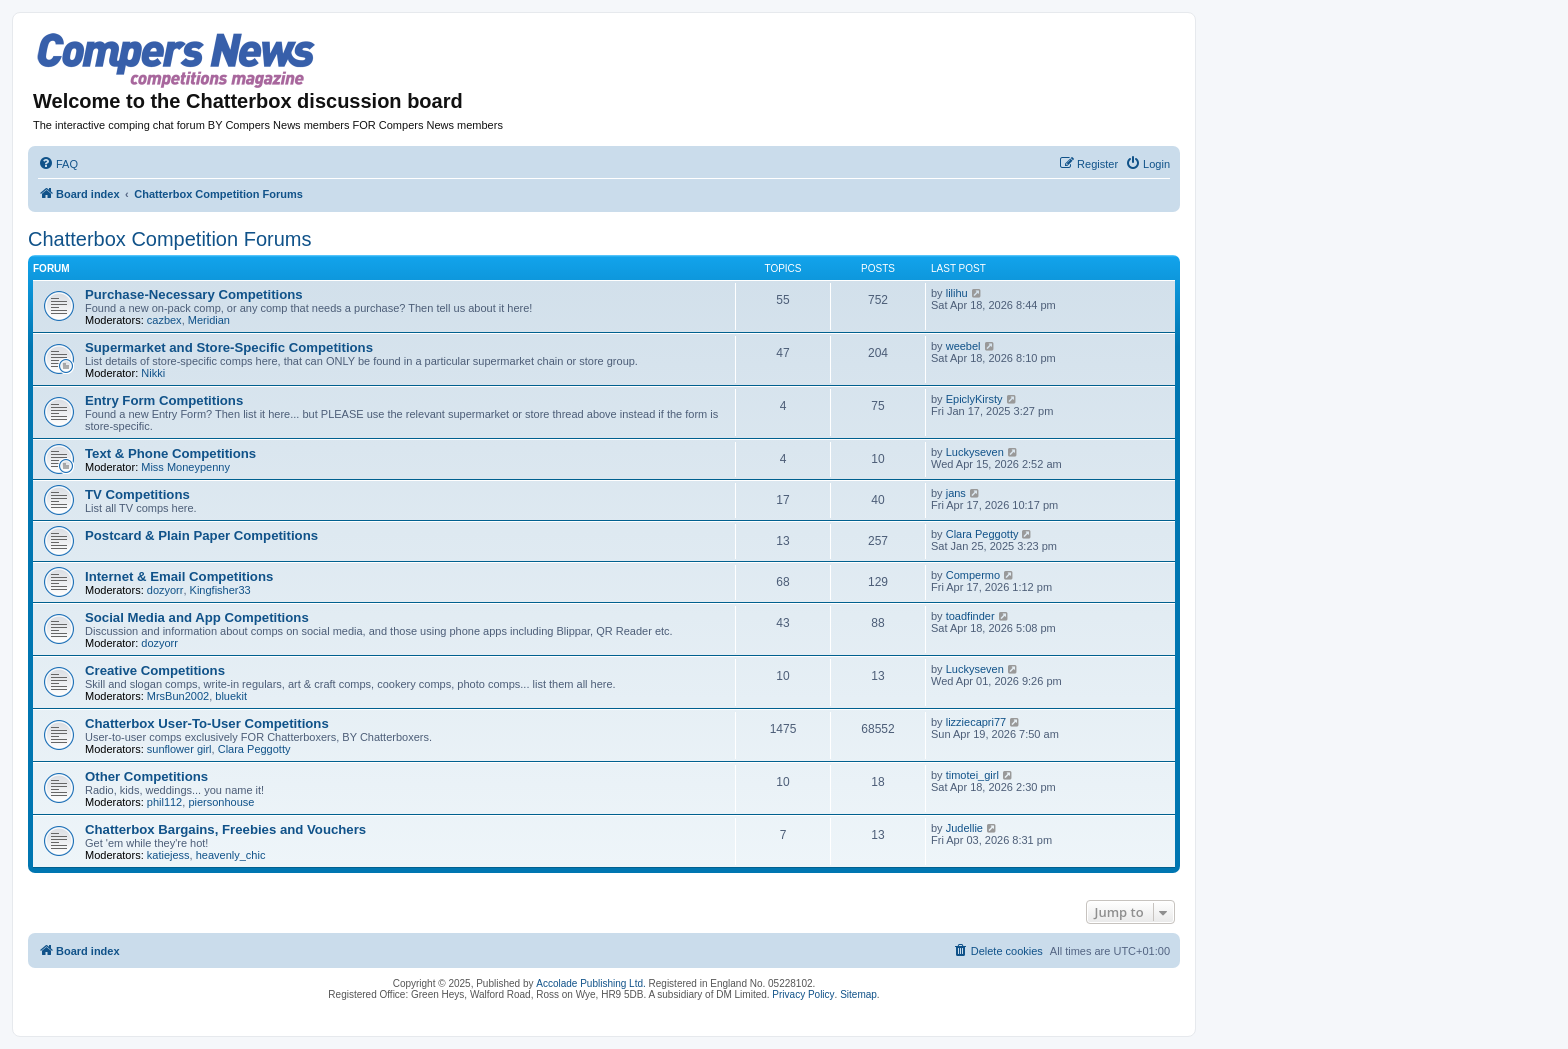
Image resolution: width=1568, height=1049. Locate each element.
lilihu (957, 293)
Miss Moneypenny (185, 467)
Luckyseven (975, 452)
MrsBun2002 (178, 696)
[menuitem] (58, 164)
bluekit (231, 696)
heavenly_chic (231, 855)
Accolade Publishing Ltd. (591, 983)
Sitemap (858, 994)
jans (956, 493)
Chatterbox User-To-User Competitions (207, 723)
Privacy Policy (803, 994)
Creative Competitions (155, 670)
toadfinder (970, 616)
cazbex (164, 320)
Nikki (153, 373)
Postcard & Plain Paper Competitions (201, 535)
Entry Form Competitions (164, 400)
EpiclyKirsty (974, 399)
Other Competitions (146, 776)
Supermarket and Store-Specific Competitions (229, 347)
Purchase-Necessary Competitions (194, 294)
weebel (963, 346)
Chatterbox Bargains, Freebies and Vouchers (225, 829)
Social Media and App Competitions (197, 617)
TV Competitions (137, 494)
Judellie (964, 828)
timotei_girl (972, 775)
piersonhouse (221, 802)
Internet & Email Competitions (179, 576)
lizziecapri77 (976, 722)
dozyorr (165, 590)
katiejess (168, 855)
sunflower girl (179, 749)
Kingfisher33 (220, 590)
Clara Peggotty (982, 534)
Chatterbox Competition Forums (169, 239)
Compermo (973, 575)
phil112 (164, 802)
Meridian (209, 320)
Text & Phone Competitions (170, 453)
